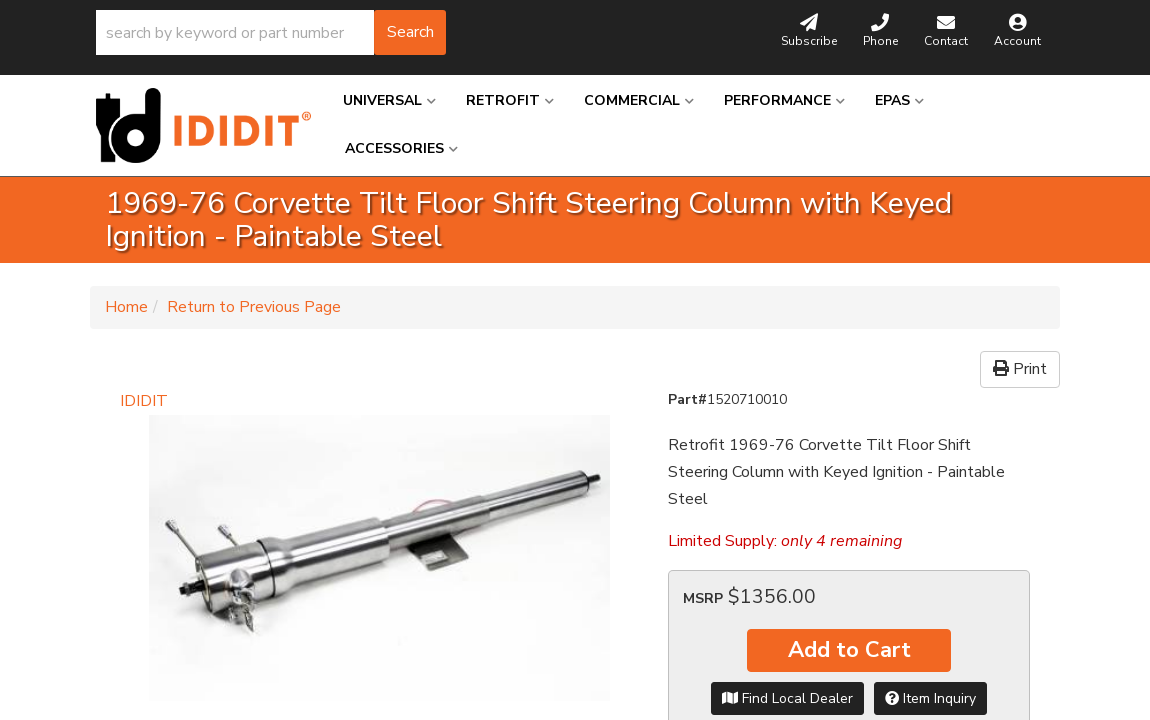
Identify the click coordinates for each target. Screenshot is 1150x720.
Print (1020, 369)
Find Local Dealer (787, 698)
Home (126, 307)
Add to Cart (849, 650)
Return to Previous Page (254, 307)
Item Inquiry (930, 698)
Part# (687, 399)
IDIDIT (144, 401)
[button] (271, 32)
